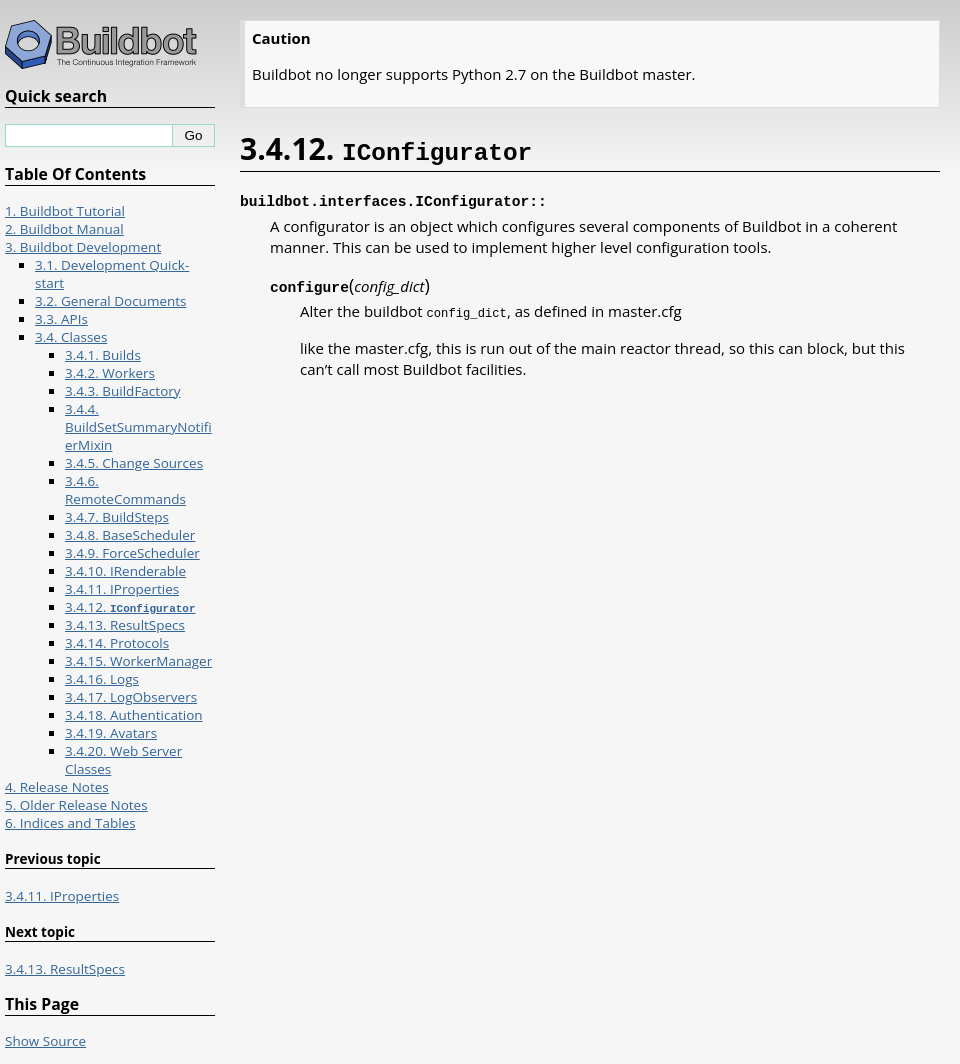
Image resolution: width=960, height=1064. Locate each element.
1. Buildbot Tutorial (65, 211)
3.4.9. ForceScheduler (132, 553)
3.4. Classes (71, 337)
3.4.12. (130, 607)
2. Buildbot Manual (64, 229)
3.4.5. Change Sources (134, 463)
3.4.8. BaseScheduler (130, 535)
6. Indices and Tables (70, 823)
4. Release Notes (57, 787)
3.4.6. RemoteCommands (125, 490)
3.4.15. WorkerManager (138, 661)
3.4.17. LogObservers (131, 697)
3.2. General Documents (111, 301)
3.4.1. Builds (103, 355)
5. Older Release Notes (76, 805)
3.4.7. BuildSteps (117, 517)
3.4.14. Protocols (117, 643)
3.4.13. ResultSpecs (125, 625)
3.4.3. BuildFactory (123, 391)
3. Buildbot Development (83, 247)
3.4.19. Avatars (111, 733)
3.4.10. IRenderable (125, 571)
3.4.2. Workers (110, 373)
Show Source (45, 1041)
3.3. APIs (61, 319)
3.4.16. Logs (102, 679)
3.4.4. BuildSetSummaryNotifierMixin (138, 427)
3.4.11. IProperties (122, 589)
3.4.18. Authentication (134, 715)
